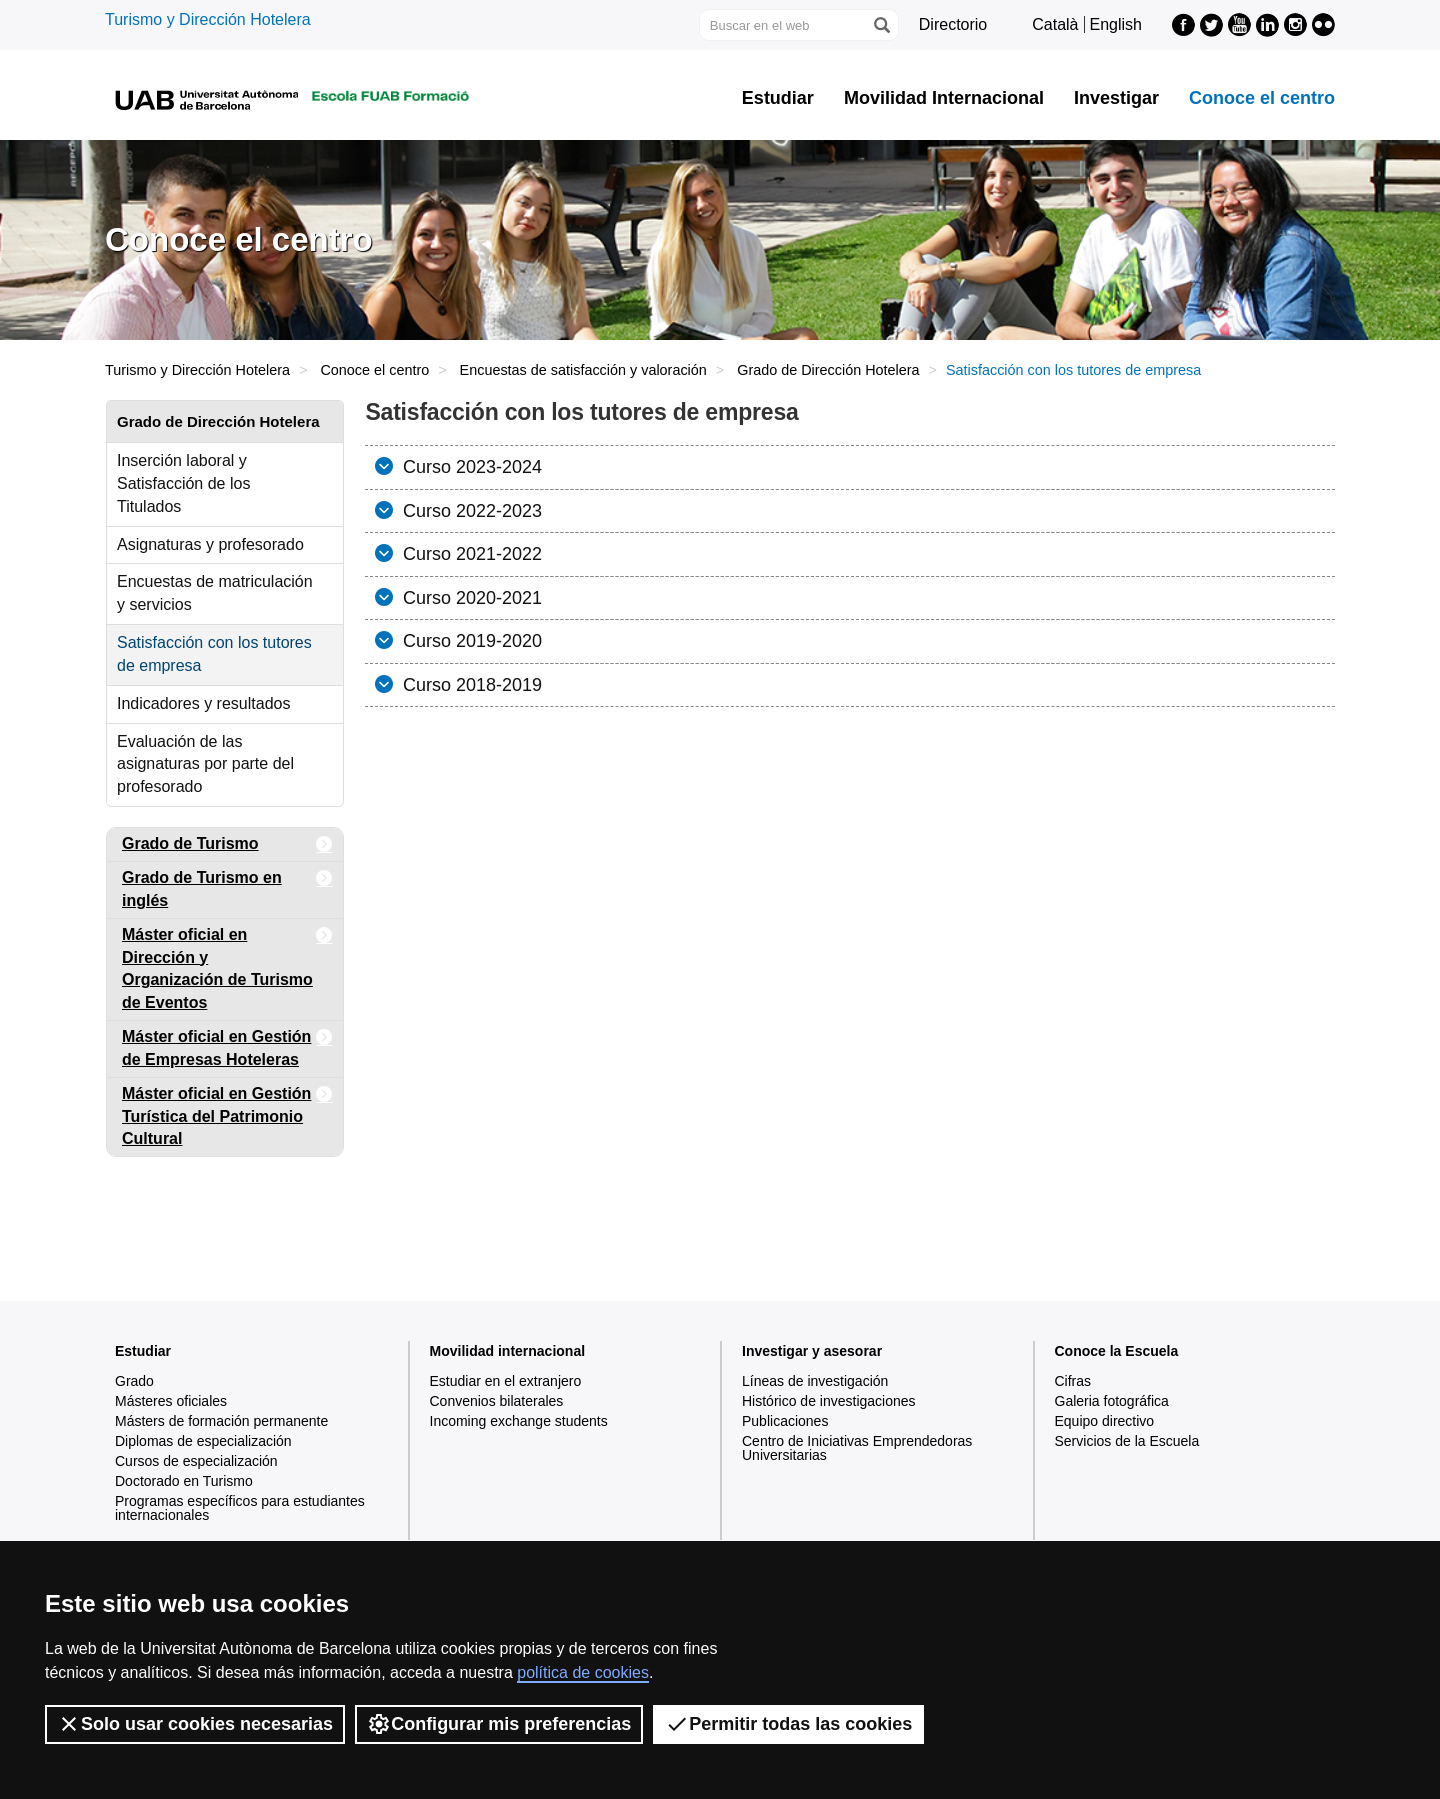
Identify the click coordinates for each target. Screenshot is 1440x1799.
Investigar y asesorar (812, 1351)
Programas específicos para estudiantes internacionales (240, 1508)
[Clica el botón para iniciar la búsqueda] (881, 25)
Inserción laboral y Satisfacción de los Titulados (183, 483)
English (1116, 24)
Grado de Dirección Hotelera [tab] (218, 421)
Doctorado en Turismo (184, 1481)
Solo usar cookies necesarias (195, 1724)
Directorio (953, 24)
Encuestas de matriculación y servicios (215, 593)
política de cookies (583, 1672)
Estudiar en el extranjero (506, 1381)
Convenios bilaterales (497, 1401)
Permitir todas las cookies (788, 1724)
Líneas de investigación (815, 1381)
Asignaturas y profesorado (210, 544)
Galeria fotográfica (1112, 1401)
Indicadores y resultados (203, 703)
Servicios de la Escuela (1127, 1441)
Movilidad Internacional (944, 98)
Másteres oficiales (171, 1401)
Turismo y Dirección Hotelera (208, 19)
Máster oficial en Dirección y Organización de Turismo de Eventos (227, 965)
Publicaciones (785, 1421)
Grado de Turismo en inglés (227, 885)
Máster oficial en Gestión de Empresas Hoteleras (227, 1044)
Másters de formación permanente (221, 1421)
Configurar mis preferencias (499, 1724)
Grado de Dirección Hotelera (828, 370)
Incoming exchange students (519, 1421)
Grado (134, 1381)
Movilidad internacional (508, 1351)
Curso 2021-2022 (470, 554)
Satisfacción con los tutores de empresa (214, 654)
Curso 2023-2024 (470, 467)
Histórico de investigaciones (829, 1401)
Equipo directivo (1105, 1421)
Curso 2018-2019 (470, 685)
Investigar (1116, 98)
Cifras (1073, 1381)
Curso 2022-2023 (470, 511)
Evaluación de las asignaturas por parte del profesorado (205, 764)
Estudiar (778, 98)
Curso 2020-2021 (470, 598)
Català (1055, 24)
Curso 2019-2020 (470, 641)
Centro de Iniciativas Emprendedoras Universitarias (857, 1448)
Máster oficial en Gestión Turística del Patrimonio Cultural (227, 1113)
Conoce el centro (1262, 98)
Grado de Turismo (227, 844)
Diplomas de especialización (203, 1441)
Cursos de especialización (196, 1461)
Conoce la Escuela (1117, 1351)
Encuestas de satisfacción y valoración (583, 370)
